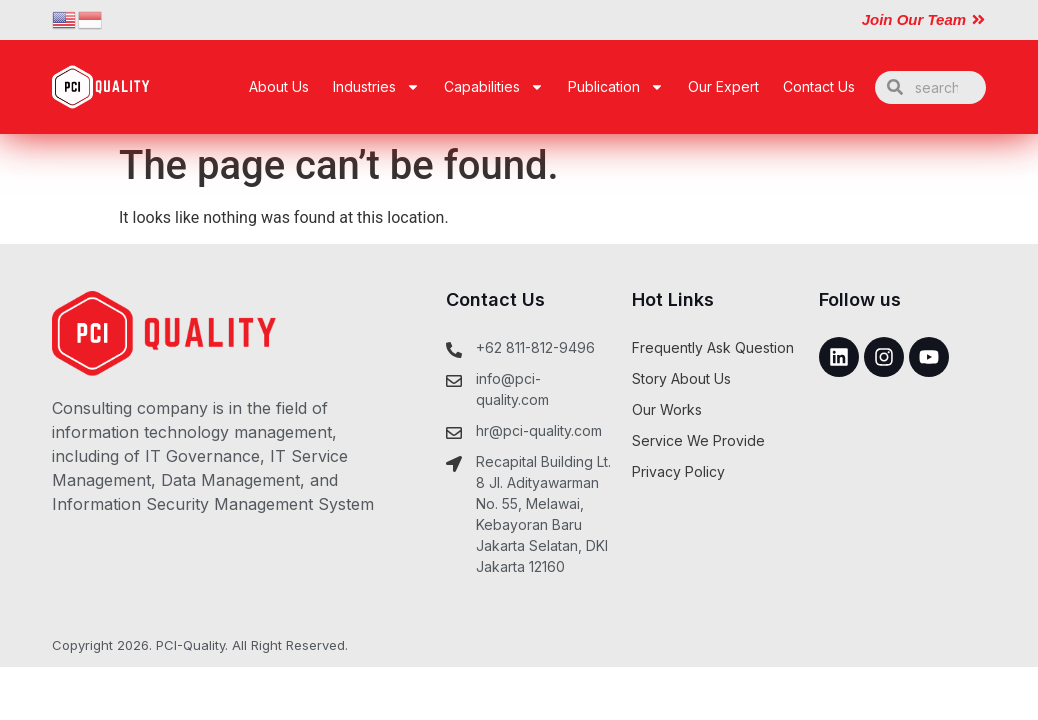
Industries (376, 87)
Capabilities (494, 87)
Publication (616, 87)
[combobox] (930, 87)
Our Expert (723, 86)
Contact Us (819, 86)
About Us (279, 86)
